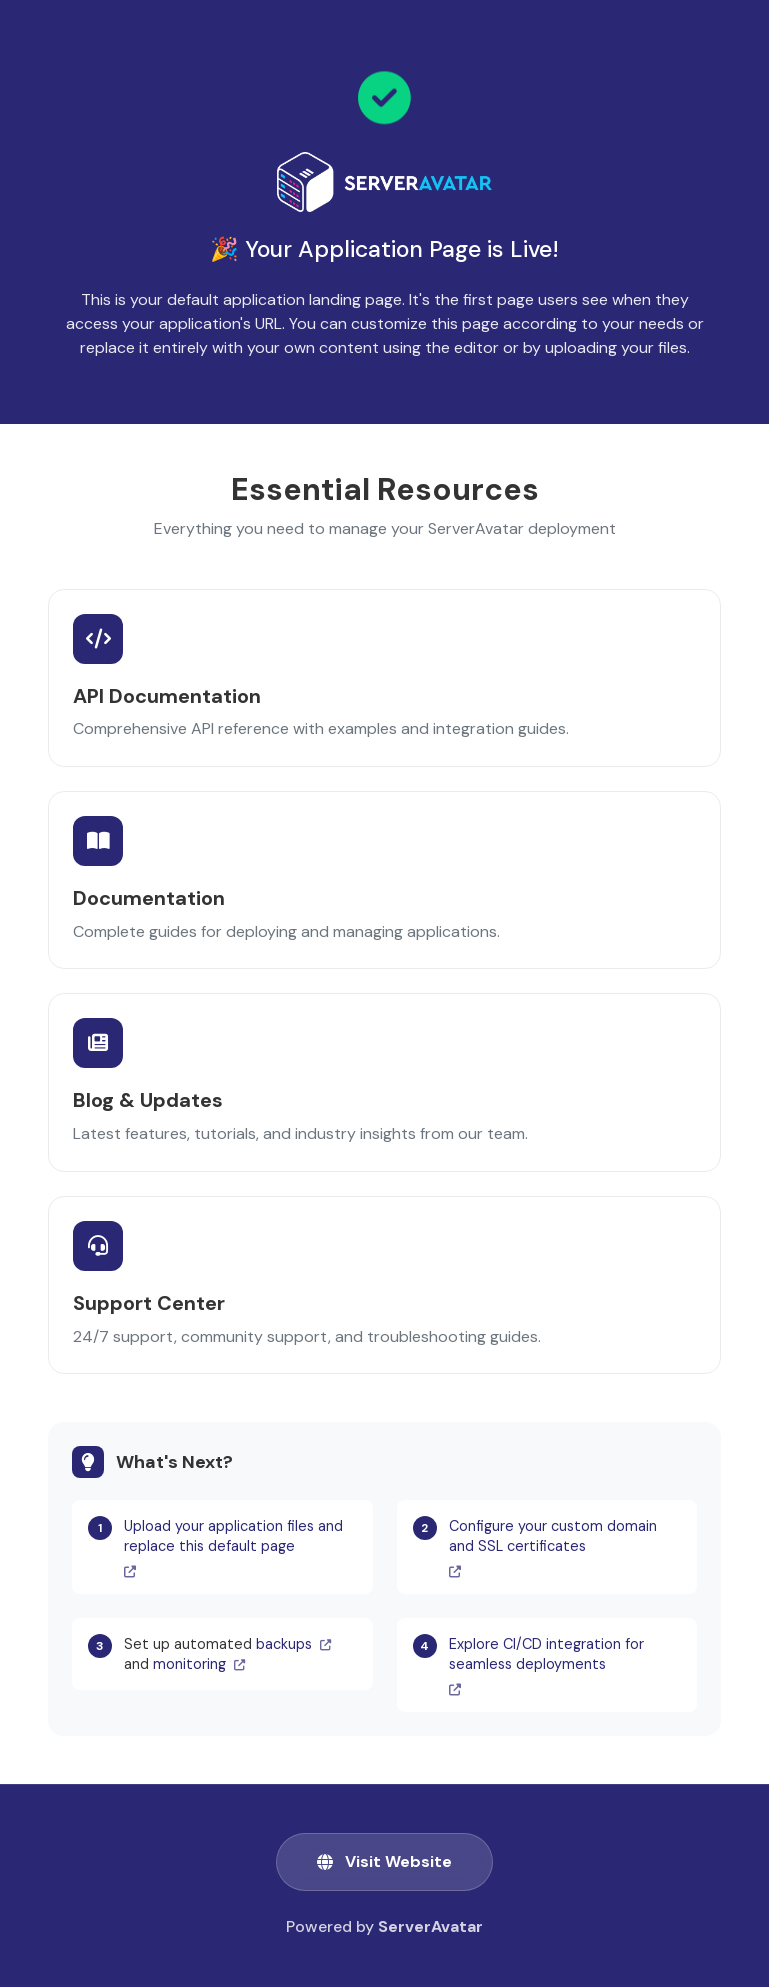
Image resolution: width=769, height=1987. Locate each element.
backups (293, 1644)
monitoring (199, 1664)
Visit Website (384, 1861)
